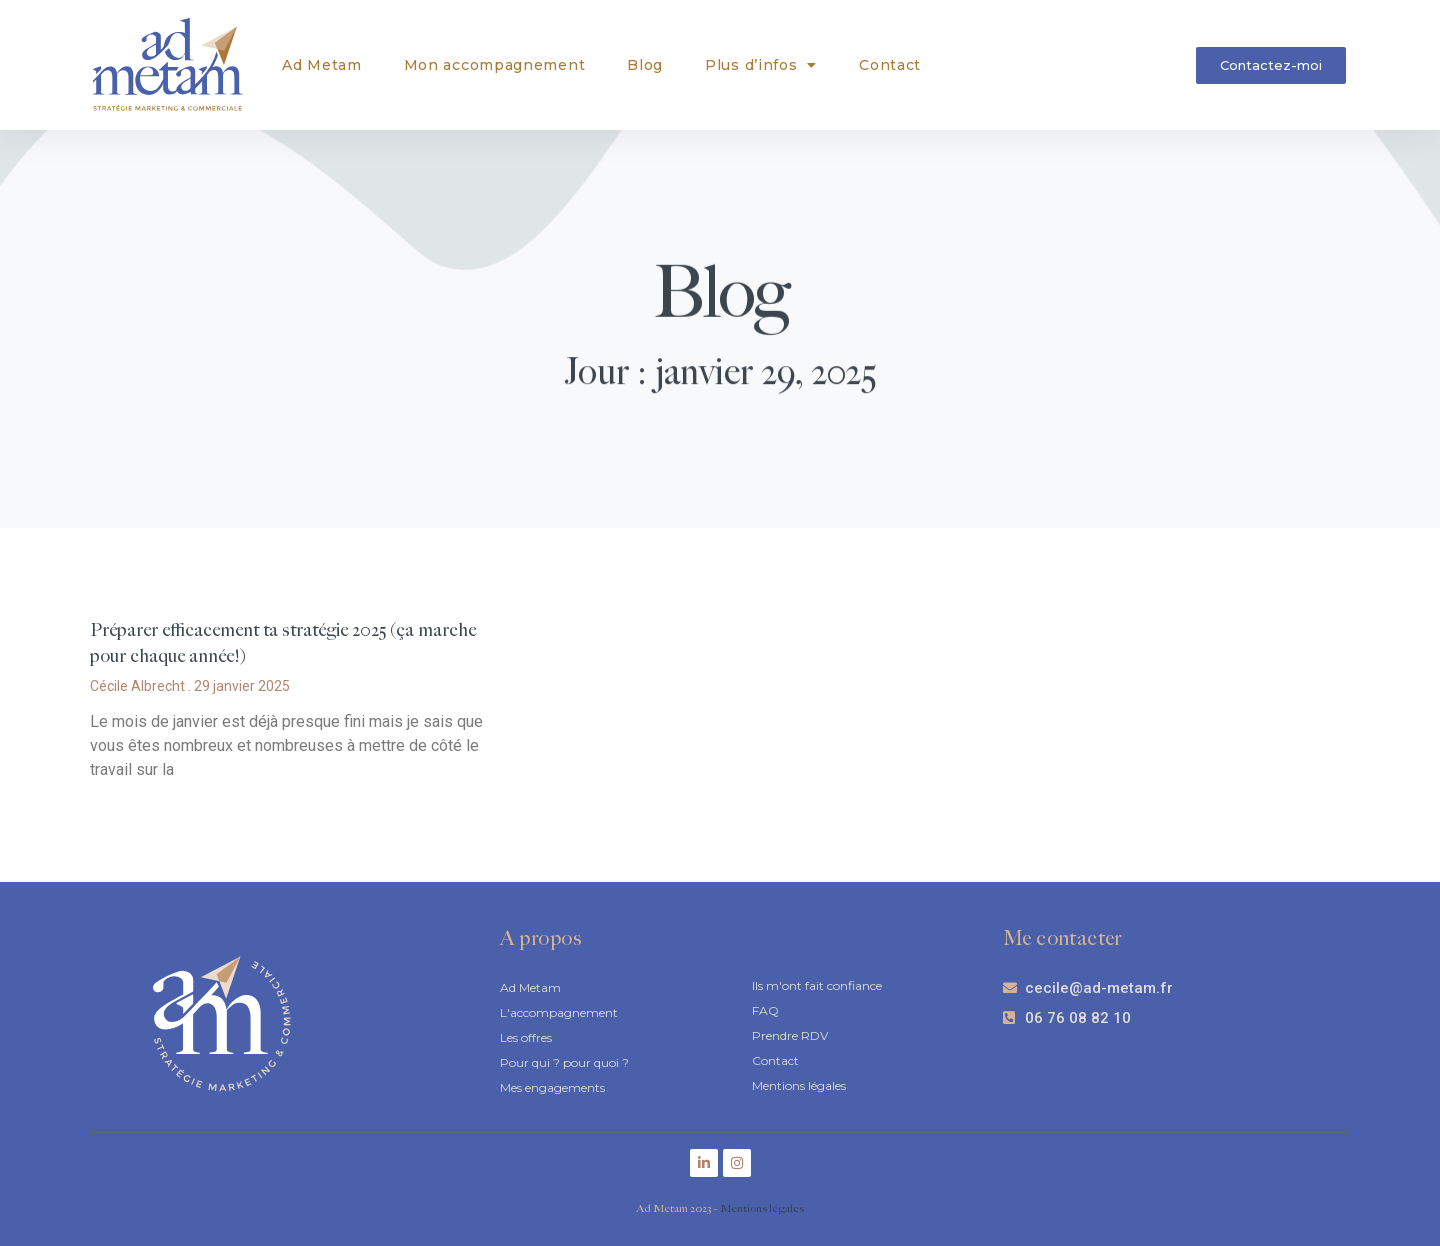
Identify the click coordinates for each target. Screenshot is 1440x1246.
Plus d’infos (761, 65)
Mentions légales (762, 1208)
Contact (890, 65)
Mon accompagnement (495, 65)
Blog (645, 65)
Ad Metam (322, 65)
